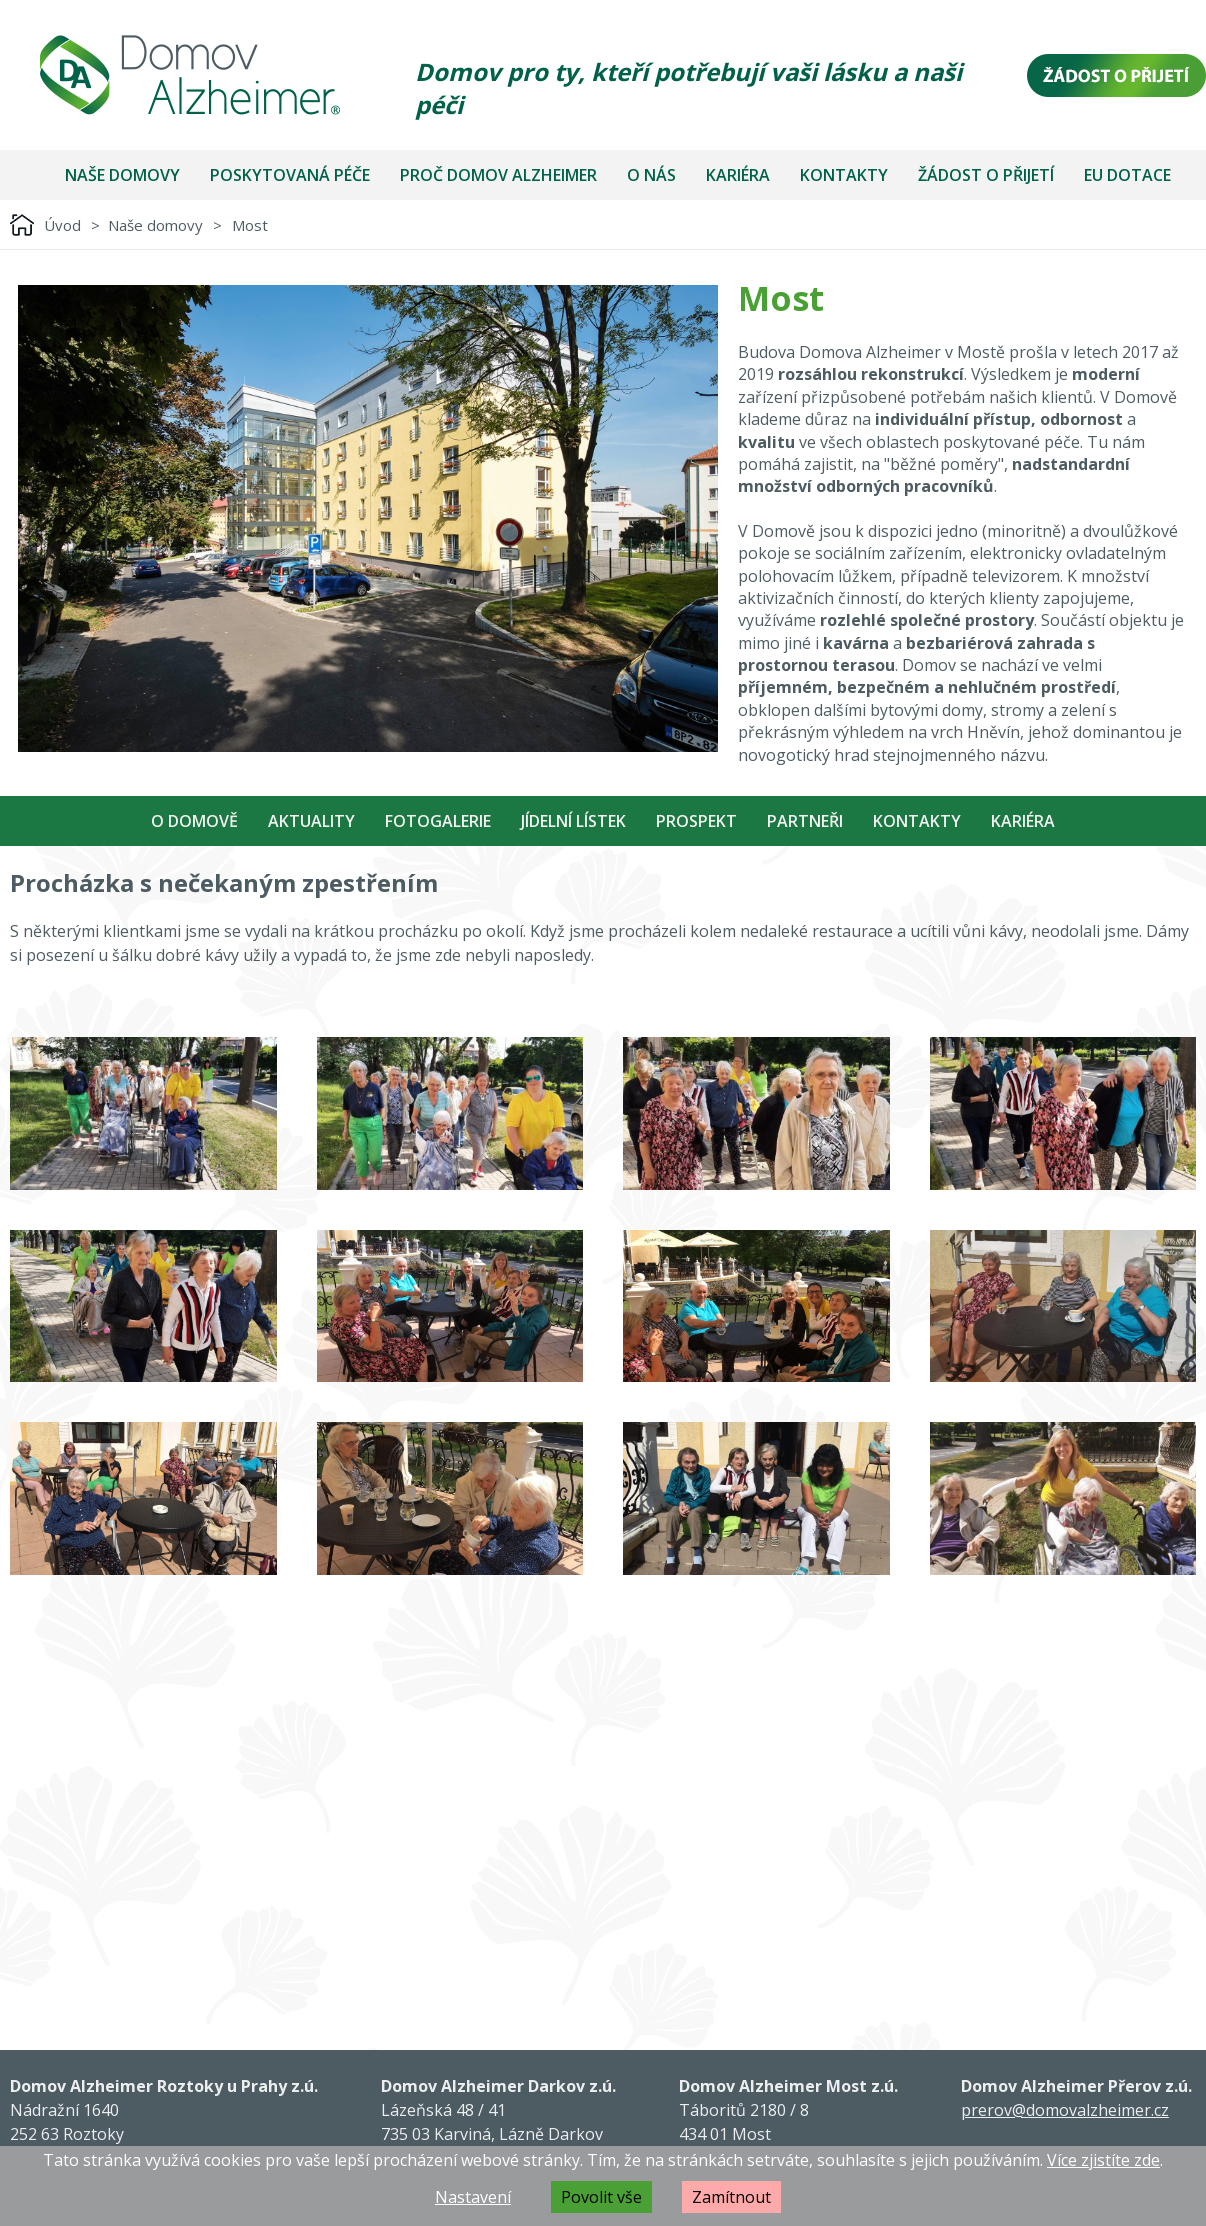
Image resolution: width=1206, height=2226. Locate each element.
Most (250, 225)
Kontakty (844, 175)
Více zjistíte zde (1103, 2160)
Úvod (62, 225)
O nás (651, 175)
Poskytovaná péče (290, 175)
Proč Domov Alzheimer (498, 175)
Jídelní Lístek (573, 821)
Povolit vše (601, 2197)
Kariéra (738, 175)
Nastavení (473, 2197)
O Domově (194, 821)
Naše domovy (122, 175)
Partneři (805, 821)
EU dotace (1127, 175)
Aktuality (311, 821)
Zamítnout (731, 2197)
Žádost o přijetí (986, 175)
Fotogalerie (438, 821)
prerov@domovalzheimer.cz (1065, 2110)
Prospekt (696, 821)
